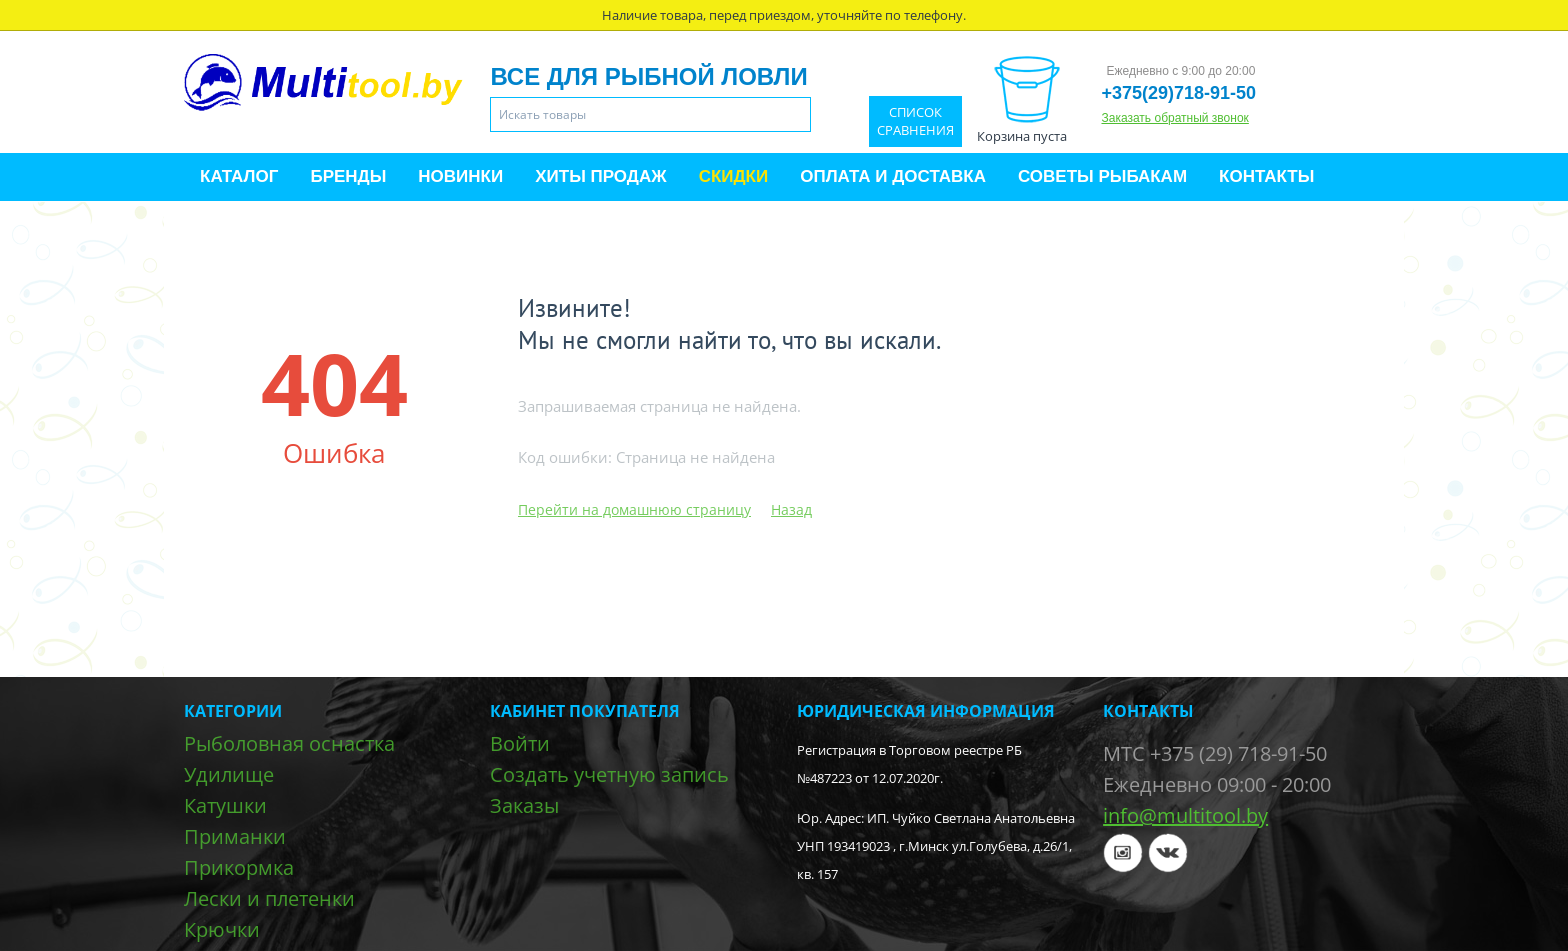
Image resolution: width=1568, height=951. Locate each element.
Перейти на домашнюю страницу (634, 509)
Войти (520, 743)
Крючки (222, 929)
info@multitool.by (1185, 815)
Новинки (460, 176)
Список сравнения (915, 121)
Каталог (239, 176)
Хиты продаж (600, 176)
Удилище (229, 774)
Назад (791, 509)
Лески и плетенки (269, 898)
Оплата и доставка (893, 176)
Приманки (235, 836)
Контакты (1266, 176)
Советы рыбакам (1102, 176)
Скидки (734, 176)
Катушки (225, 805)
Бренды (348, 176)
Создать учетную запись (609, 774)
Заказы (524, 805)
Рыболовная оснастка (289, 743)
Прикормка (239, 867)
